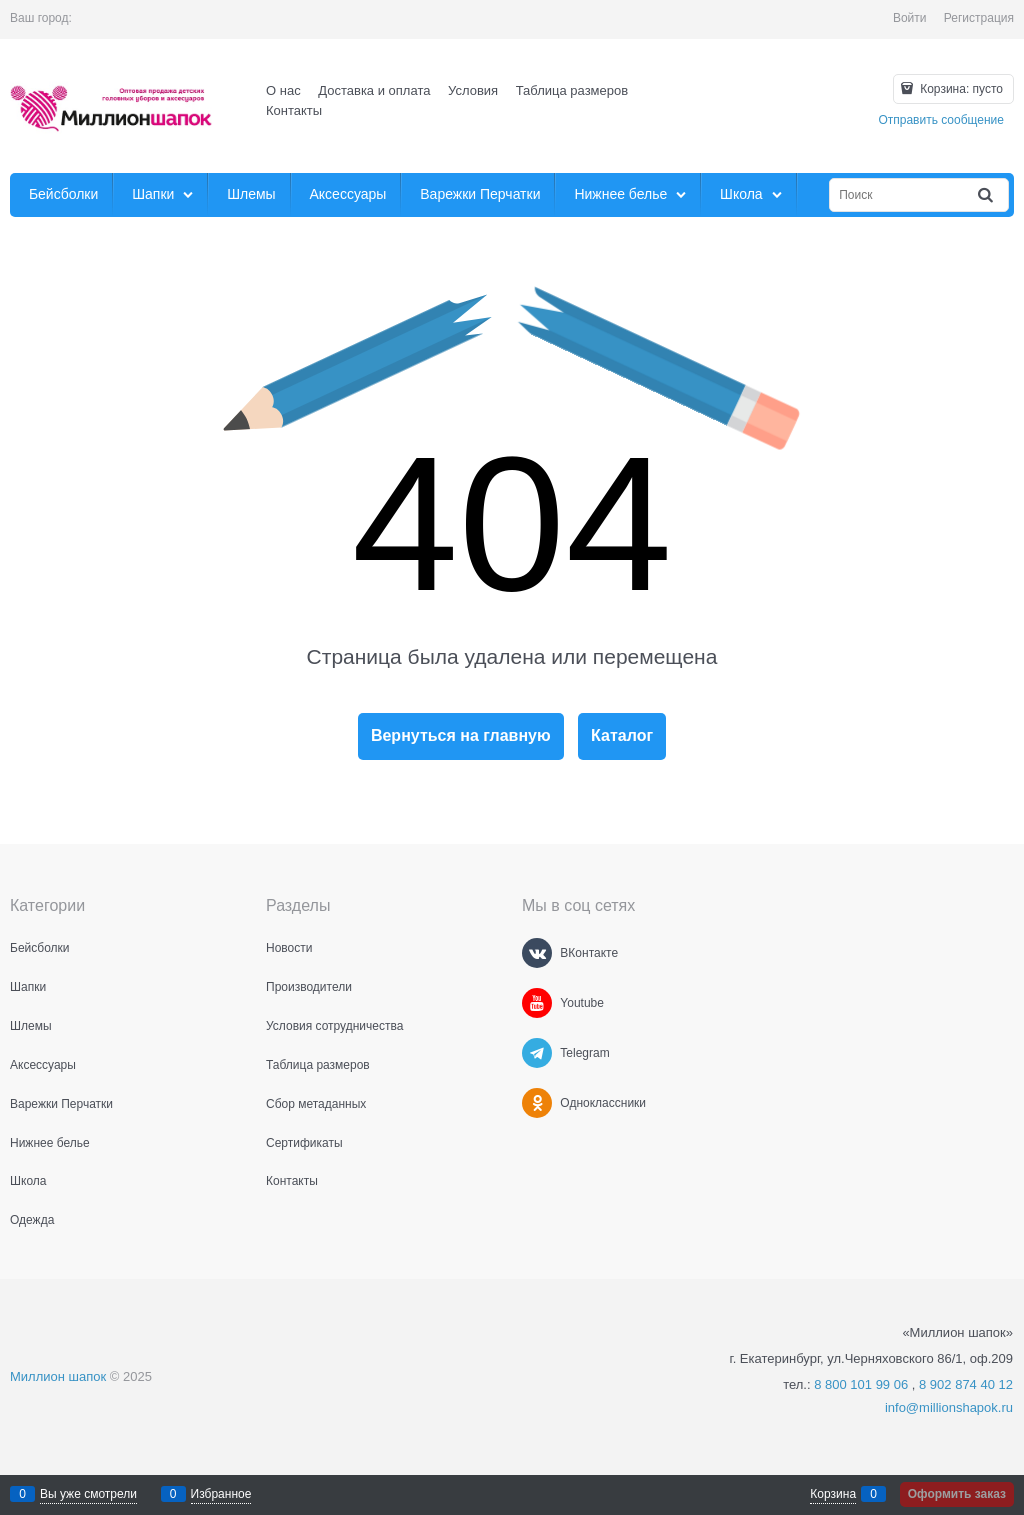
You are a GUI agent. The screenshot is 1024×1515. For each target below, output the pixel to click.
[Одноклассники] (537, 1103)
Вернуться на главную (461, 735)
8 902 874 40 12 (966, 1384)
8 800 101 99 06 (861, 1384)
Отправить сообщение (941, 120)
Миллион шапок (58, 1376)
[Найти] (987, 195)
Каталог (622, 735)
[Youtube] (537, 1003)
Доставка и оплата (374, 90)
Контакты (294, 110)
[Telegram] (537, 1053)
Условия (473, 90)
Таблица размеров (572, 90)
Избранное (221, 1494)
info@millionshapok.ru (949, 1407)
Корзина (833, 1494)
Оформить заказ (957, 1494)
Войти (910, 18)
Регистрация (979, 18)
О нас (283, 90)
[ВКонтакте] (537, 953)
